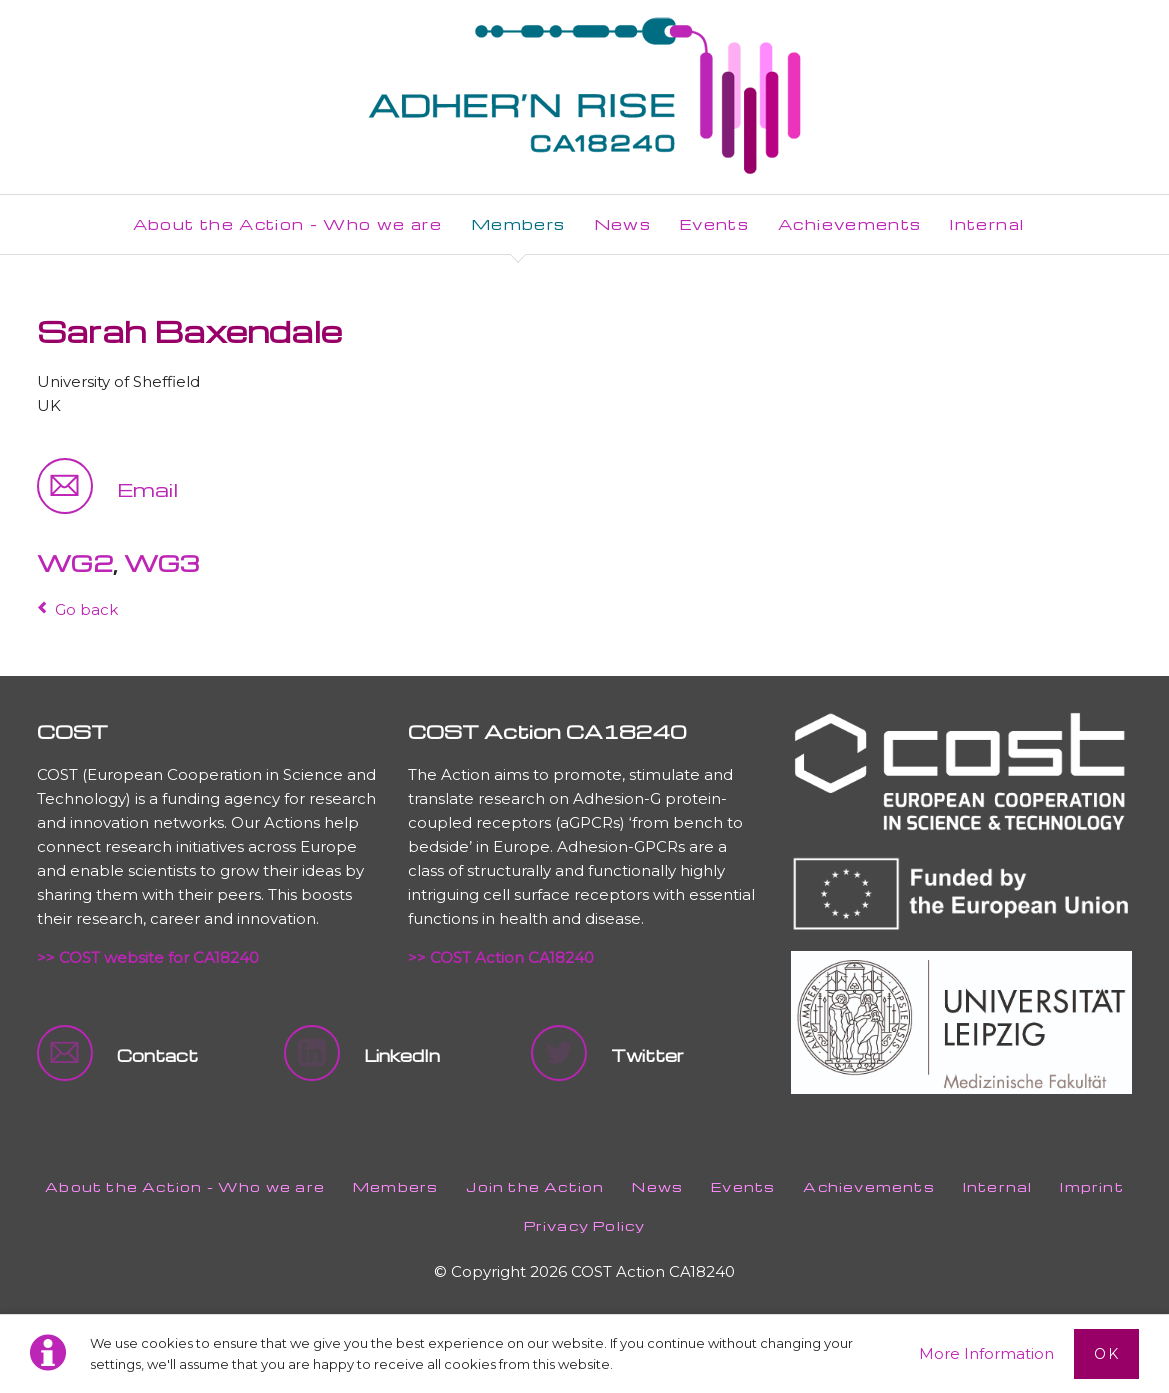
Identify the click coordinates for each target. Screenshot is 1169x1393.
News (657, 1186)
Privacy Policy (585, 1225)
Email (147, 489)
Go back (86, 609)
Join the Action (535, 1186)
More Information (986, 1353)
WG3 (161, 563)
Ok (1106, 1354)
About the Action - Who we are (185, 1186)
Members (395, 1186)
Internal (998, 1186)
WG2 (75, 563)
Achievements (868, 1186)
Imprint (1091, 1186)
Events (743, 1186)
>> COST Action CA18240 (501, 957)
